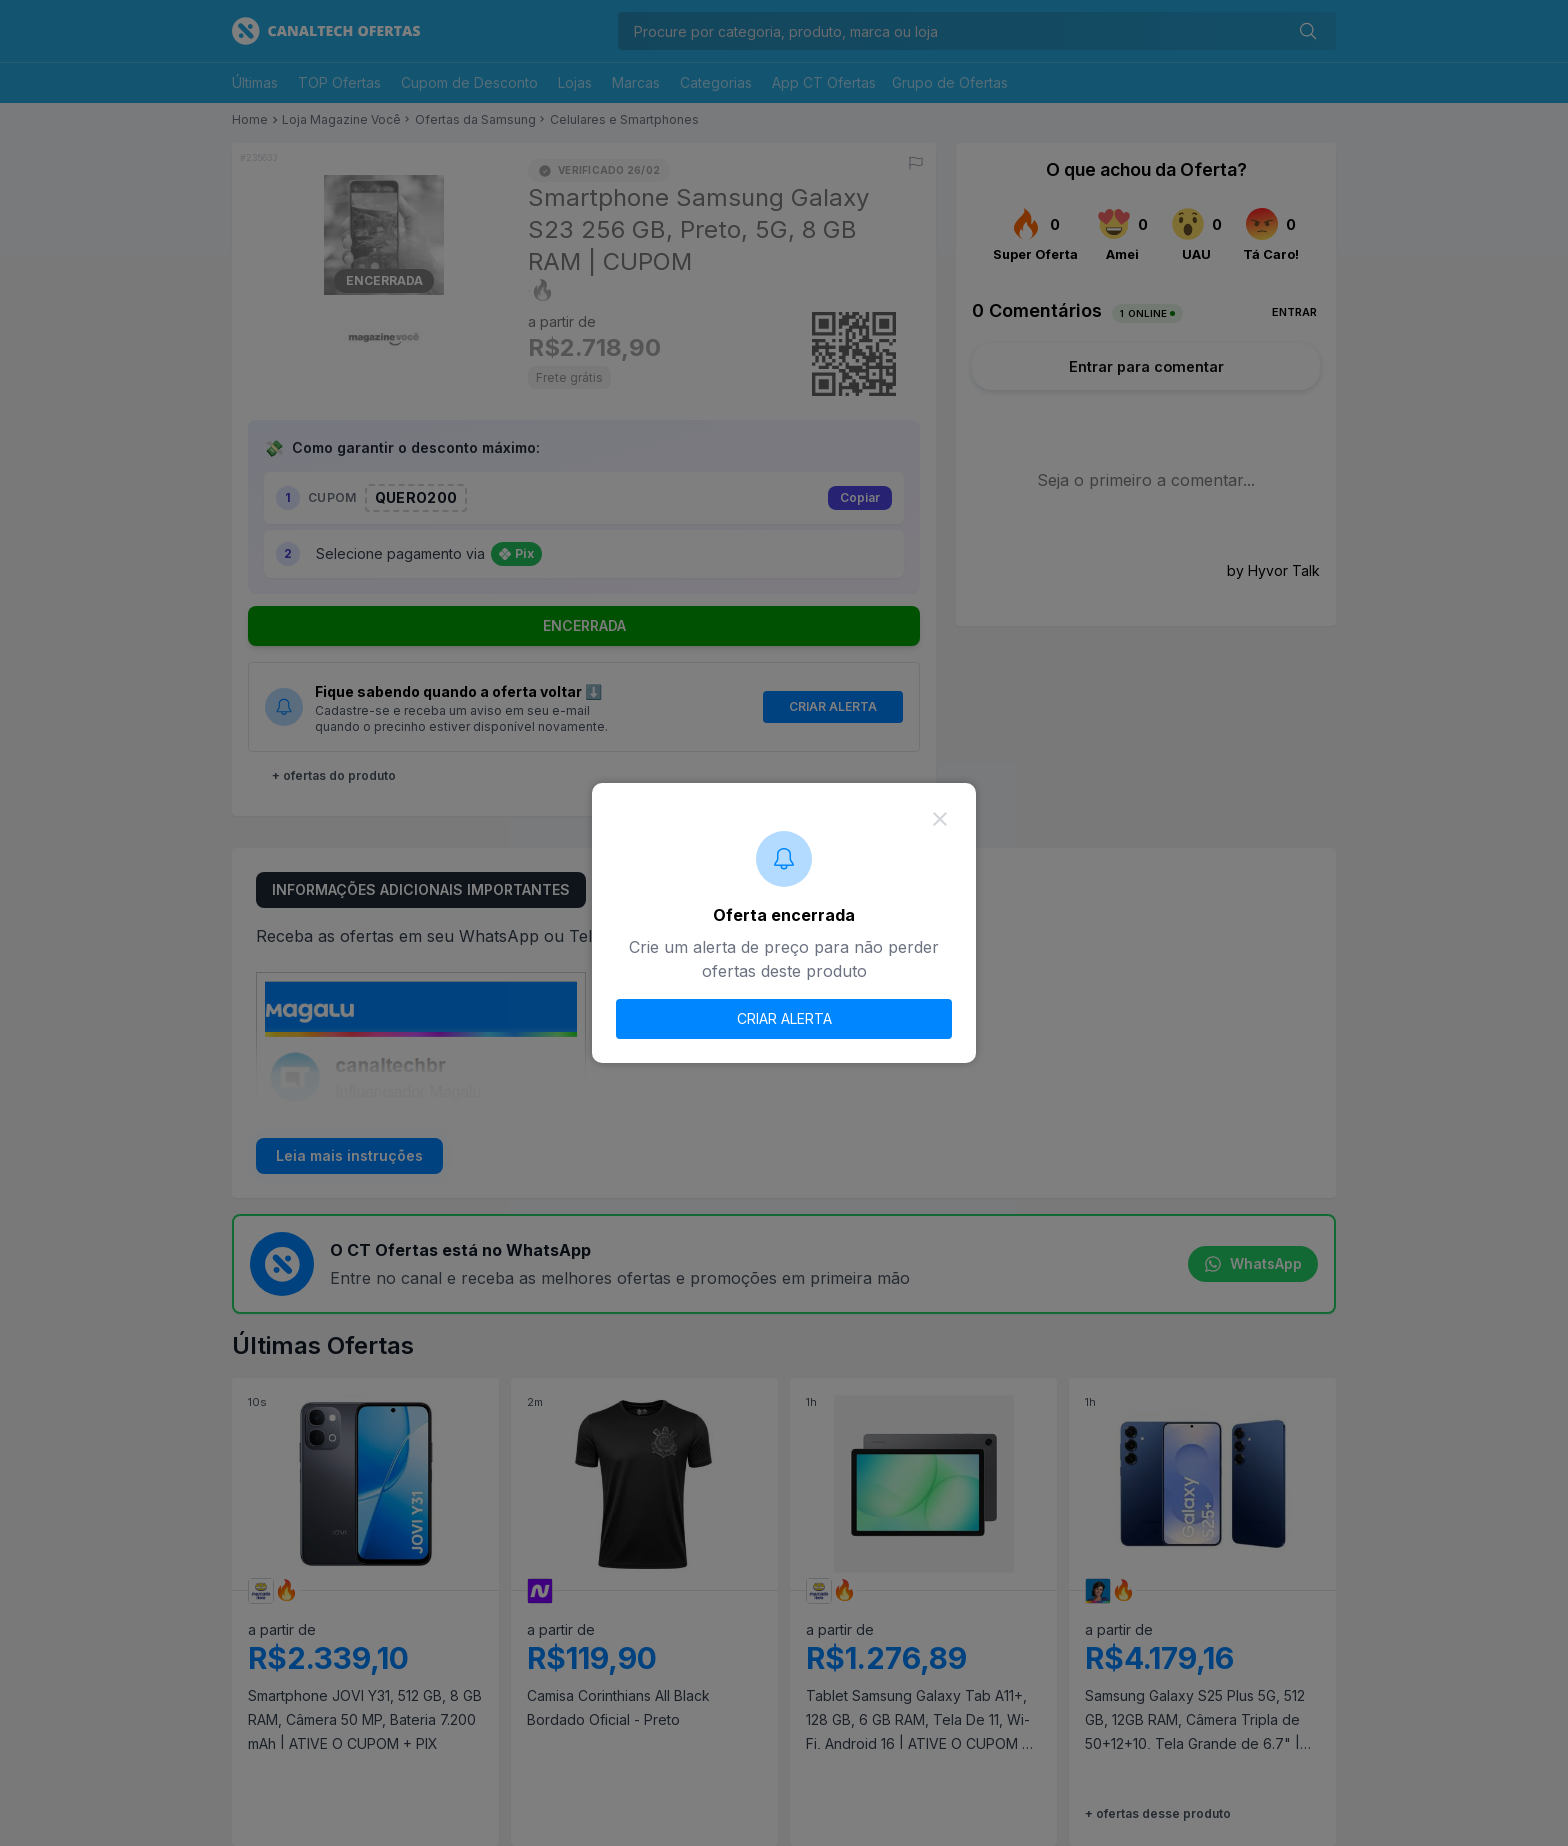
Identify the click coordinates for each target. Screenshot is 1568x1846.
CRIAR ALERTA (784, 1018)
